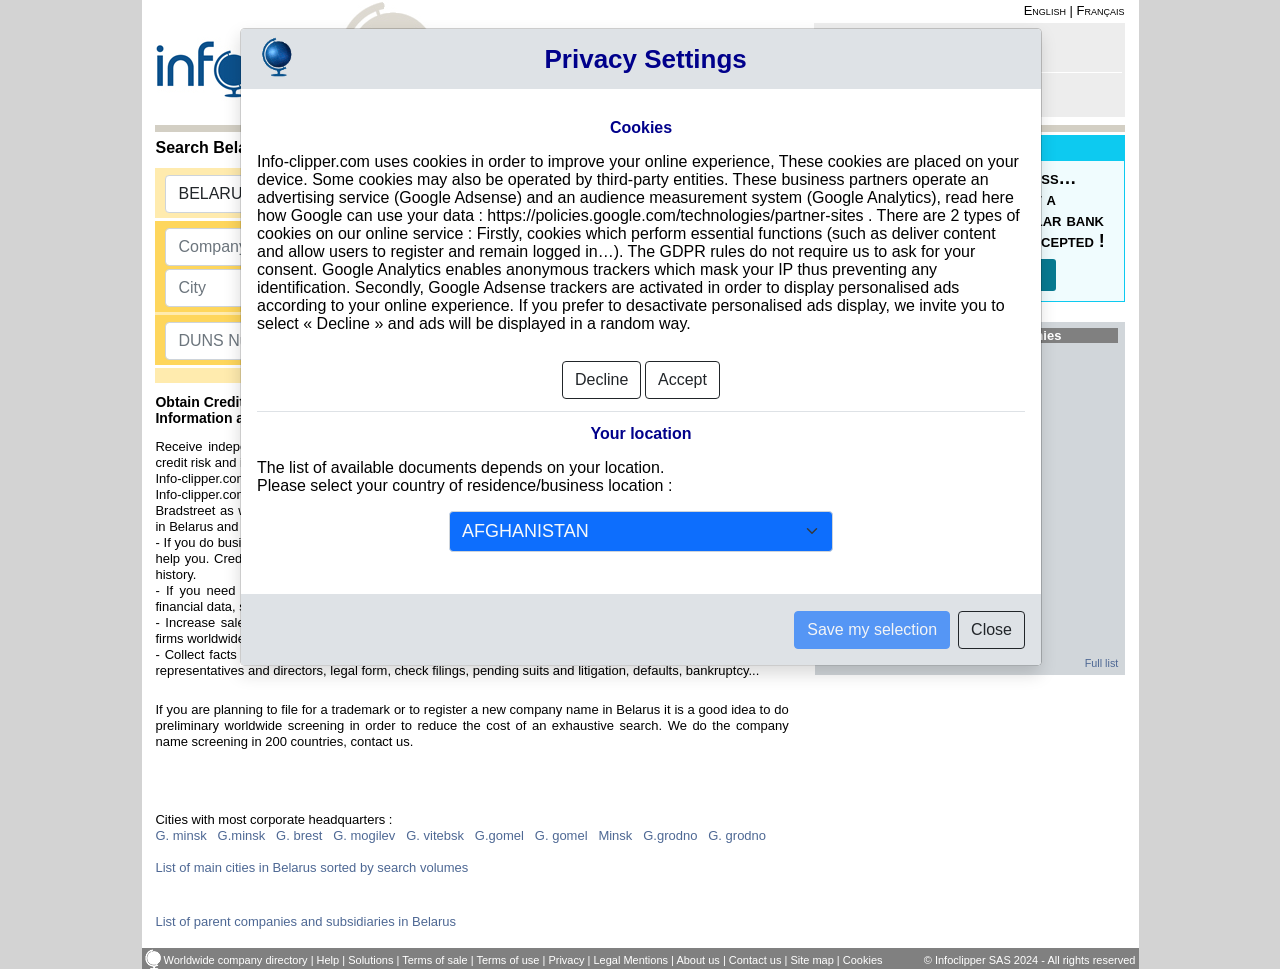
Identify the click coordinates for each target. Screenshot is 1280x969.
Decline (601, 379)
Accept (682, 379)
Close (991, 629)
